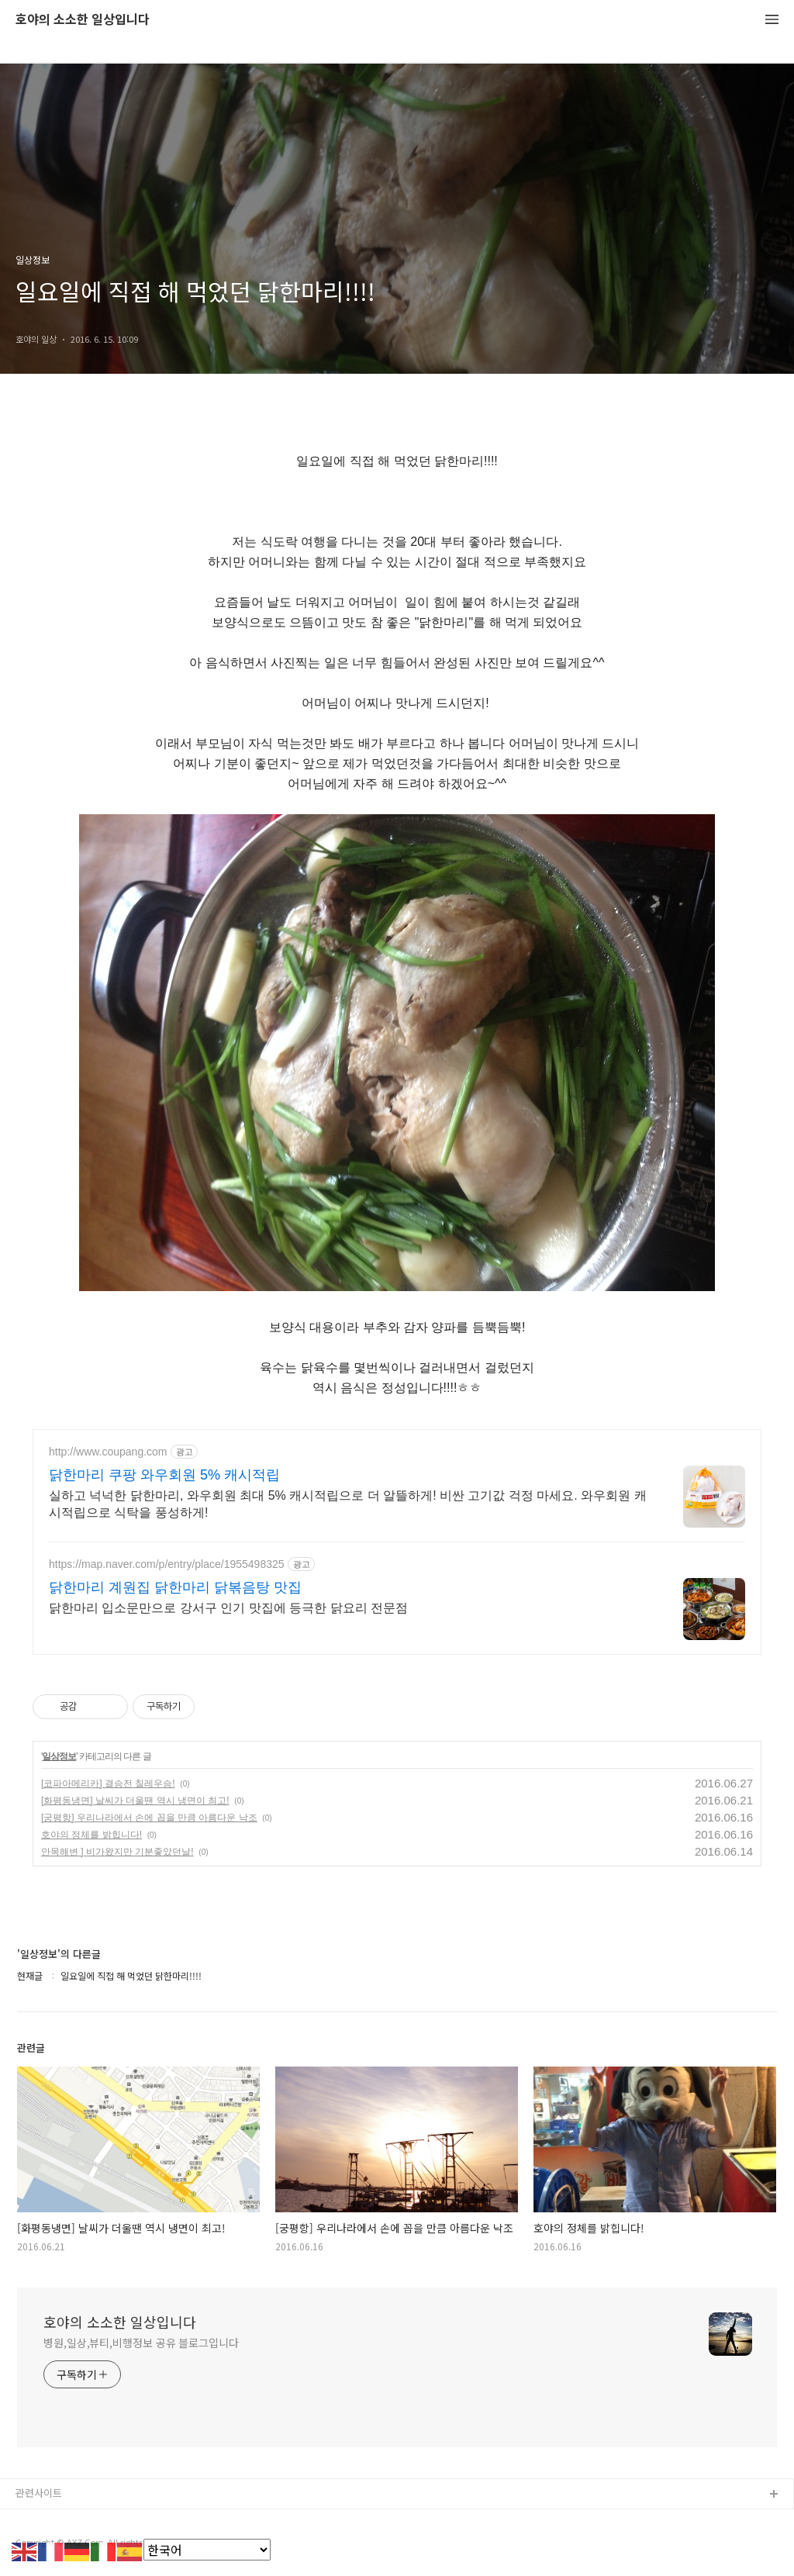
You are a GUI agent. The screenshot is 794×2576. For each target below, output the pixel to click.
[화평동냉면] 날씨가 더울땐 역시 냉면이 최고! (135, 1800)
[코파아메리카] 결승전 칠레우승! (108, 1783)
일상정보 (59, 1756)
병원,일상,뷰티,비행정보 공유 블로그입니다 (141, 2342)
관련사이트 (39, 2492)
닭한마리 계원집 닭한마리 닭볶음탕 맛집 (175, 1587)
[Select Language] (207, 2549)
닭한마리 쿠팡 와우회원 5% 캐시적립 (164, 1475)
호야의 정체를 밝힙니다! (91, 1834)
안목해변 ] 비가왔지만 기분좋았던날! (117, 1851)
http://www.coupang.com (108, 1451)
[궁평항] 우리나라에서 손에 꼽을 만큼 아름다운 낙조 (149, 1817)
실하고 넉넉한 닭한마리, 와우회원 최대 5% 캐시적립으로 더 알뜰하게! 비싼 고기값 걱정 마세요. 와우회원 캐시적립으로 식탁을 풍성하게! (348, 1504)
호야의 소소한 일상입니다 (83, 20)
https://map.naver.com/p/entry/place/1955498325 (167, 1564)
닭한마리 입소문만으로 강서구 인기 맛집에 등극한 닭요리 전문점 (228, 1607)
